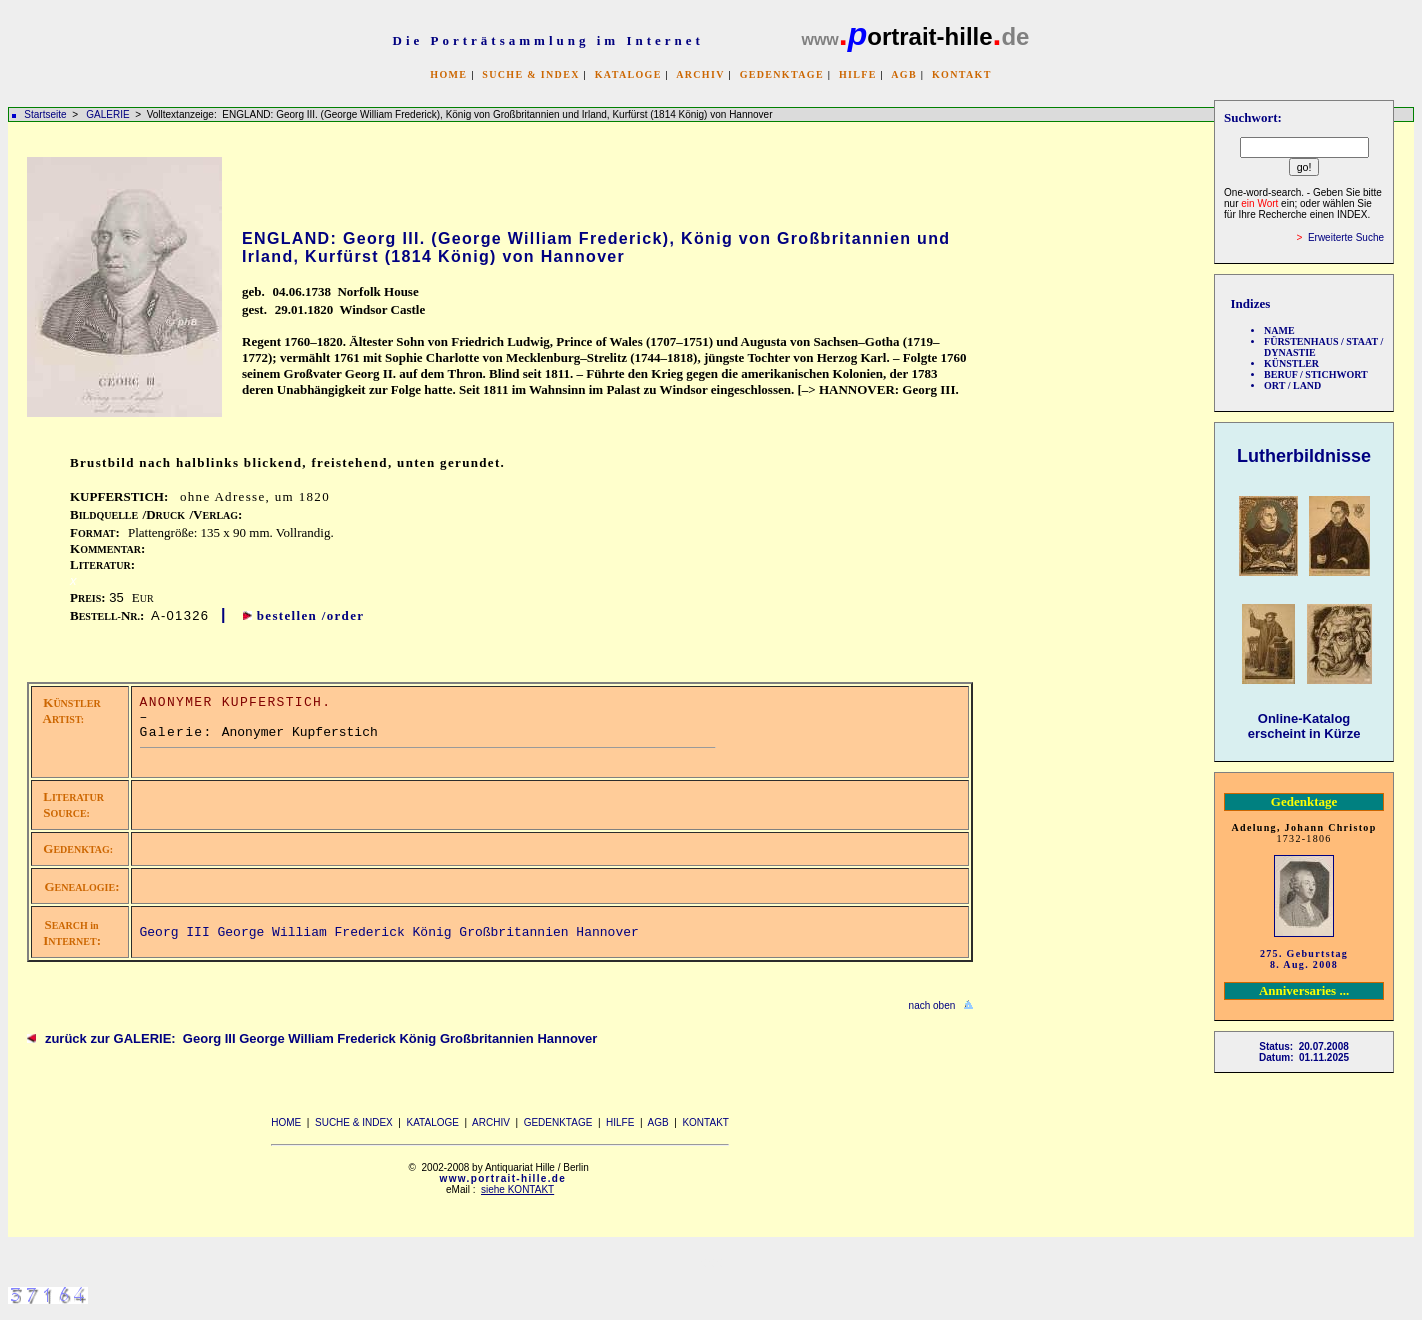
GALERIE (109, 114)
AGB (904, 74)
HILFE (858, 74)
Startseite (45, 114)
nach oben (932, 1005)
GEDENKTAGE (782, 74)
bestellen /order (311, 615)
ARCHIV (700, 74)
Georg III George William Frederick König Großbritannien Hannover (389, 932)
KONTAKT (962, 74)
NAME (1279, 330)
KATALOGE (628, 74)
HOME (448, 74)
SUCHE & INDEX (530, 74)
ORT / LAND (1292, 385)
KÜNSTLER (1291, 363)
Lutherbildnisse (1304, 456)
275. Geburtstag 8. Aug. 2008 (1304, 959)
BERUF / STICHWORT (1316, 374)
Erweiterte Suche (1346, 237)
